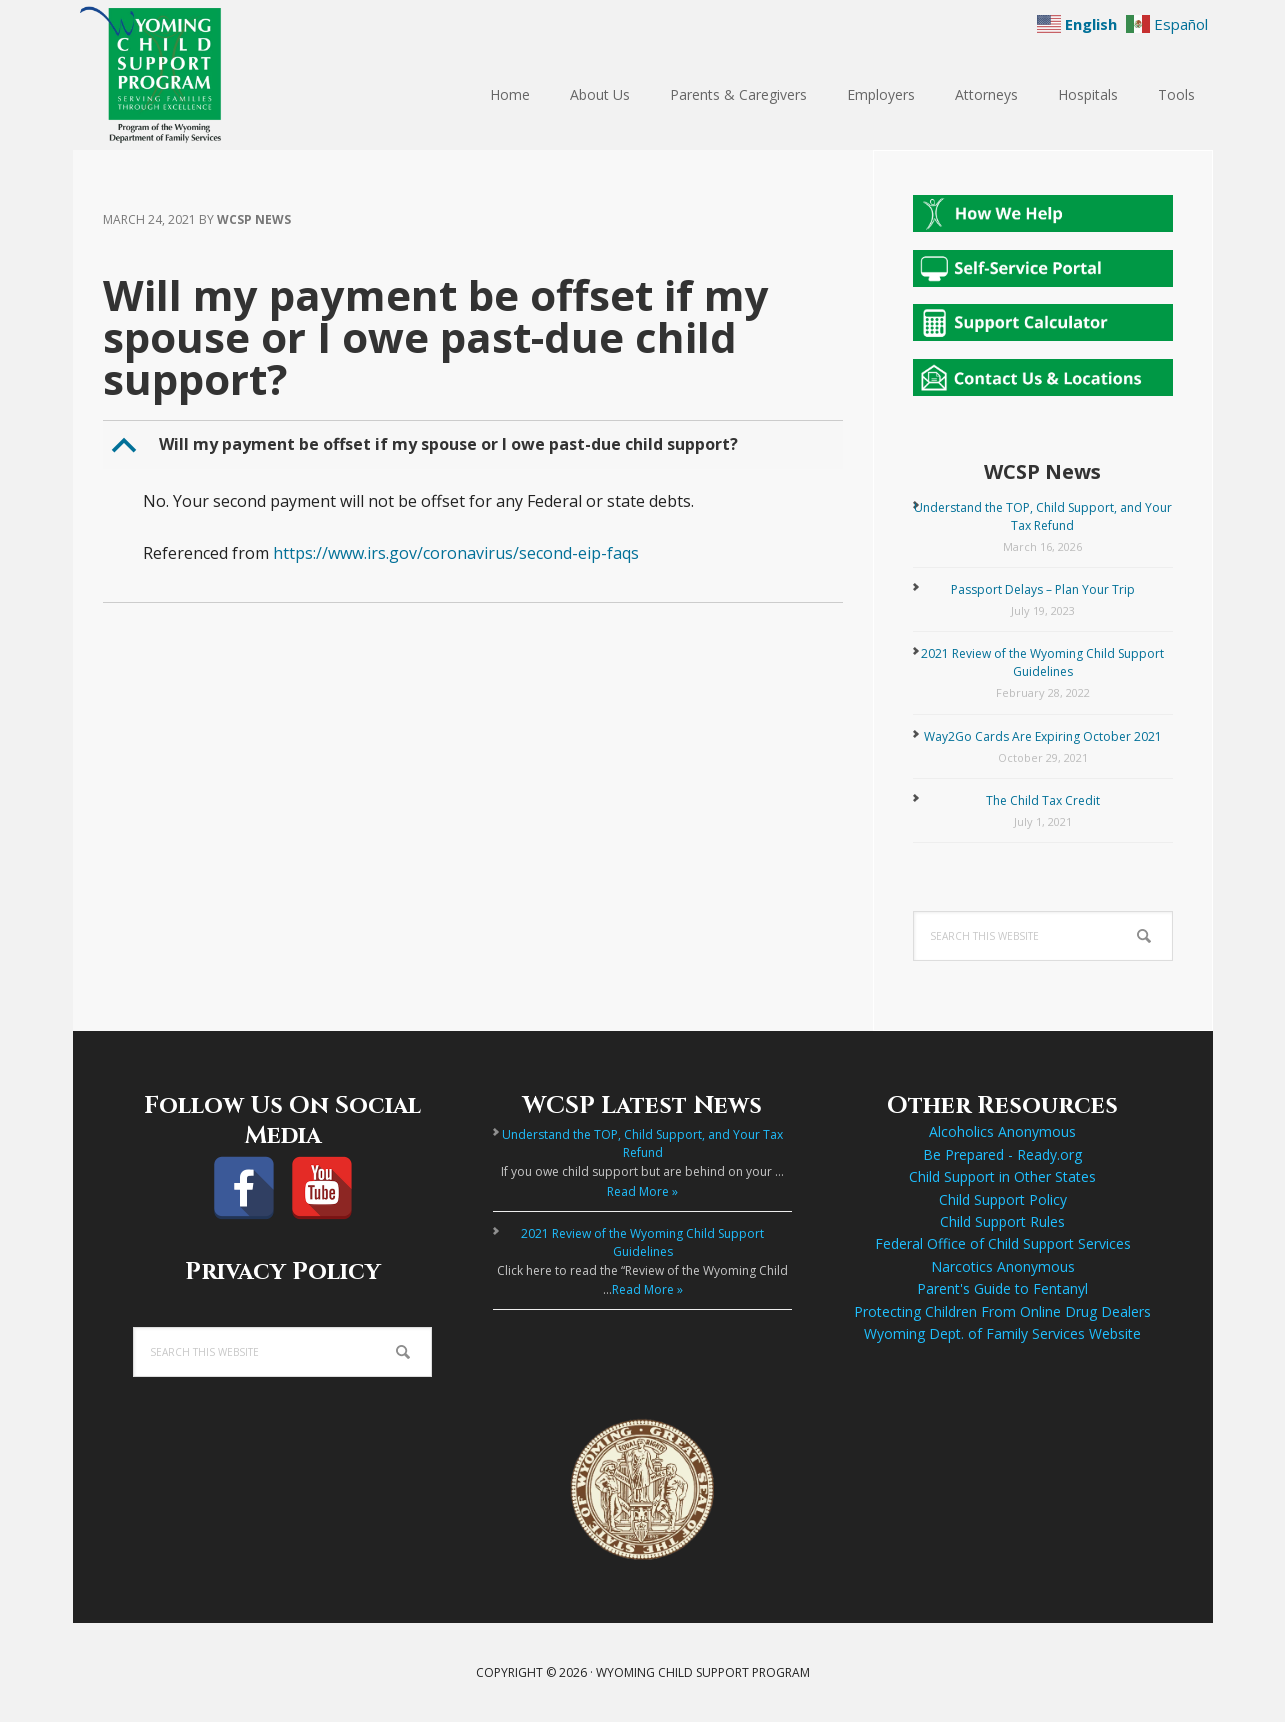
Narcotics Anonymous (1003, 1266)
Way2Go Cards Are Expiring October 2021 (1043, 736)
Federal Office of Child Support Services (1003, 1243)
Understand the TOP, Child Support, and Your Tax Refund (1043, 516)
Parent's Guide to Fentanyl (1002, 1288)
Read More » (642, 1191)
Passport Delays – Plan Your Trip (1043, 589)
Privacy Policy (283, 1272)
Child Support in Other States (1002, 1176)
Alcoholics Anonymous (1002, 1131)
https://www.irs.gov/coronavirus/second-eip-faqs (456, 553)
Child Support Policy (1003, 1199)
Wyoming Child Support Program (203, 75)
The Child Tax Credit (1043, 800)
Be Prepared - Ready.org (1002, 1154)
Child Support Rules (1002, 1221)
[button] (475, 445)
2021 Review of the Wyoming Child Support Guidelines (1042, 662)
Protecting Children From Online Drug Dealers (1002, 1311)
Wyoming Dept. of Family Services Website (1002, 1333)
